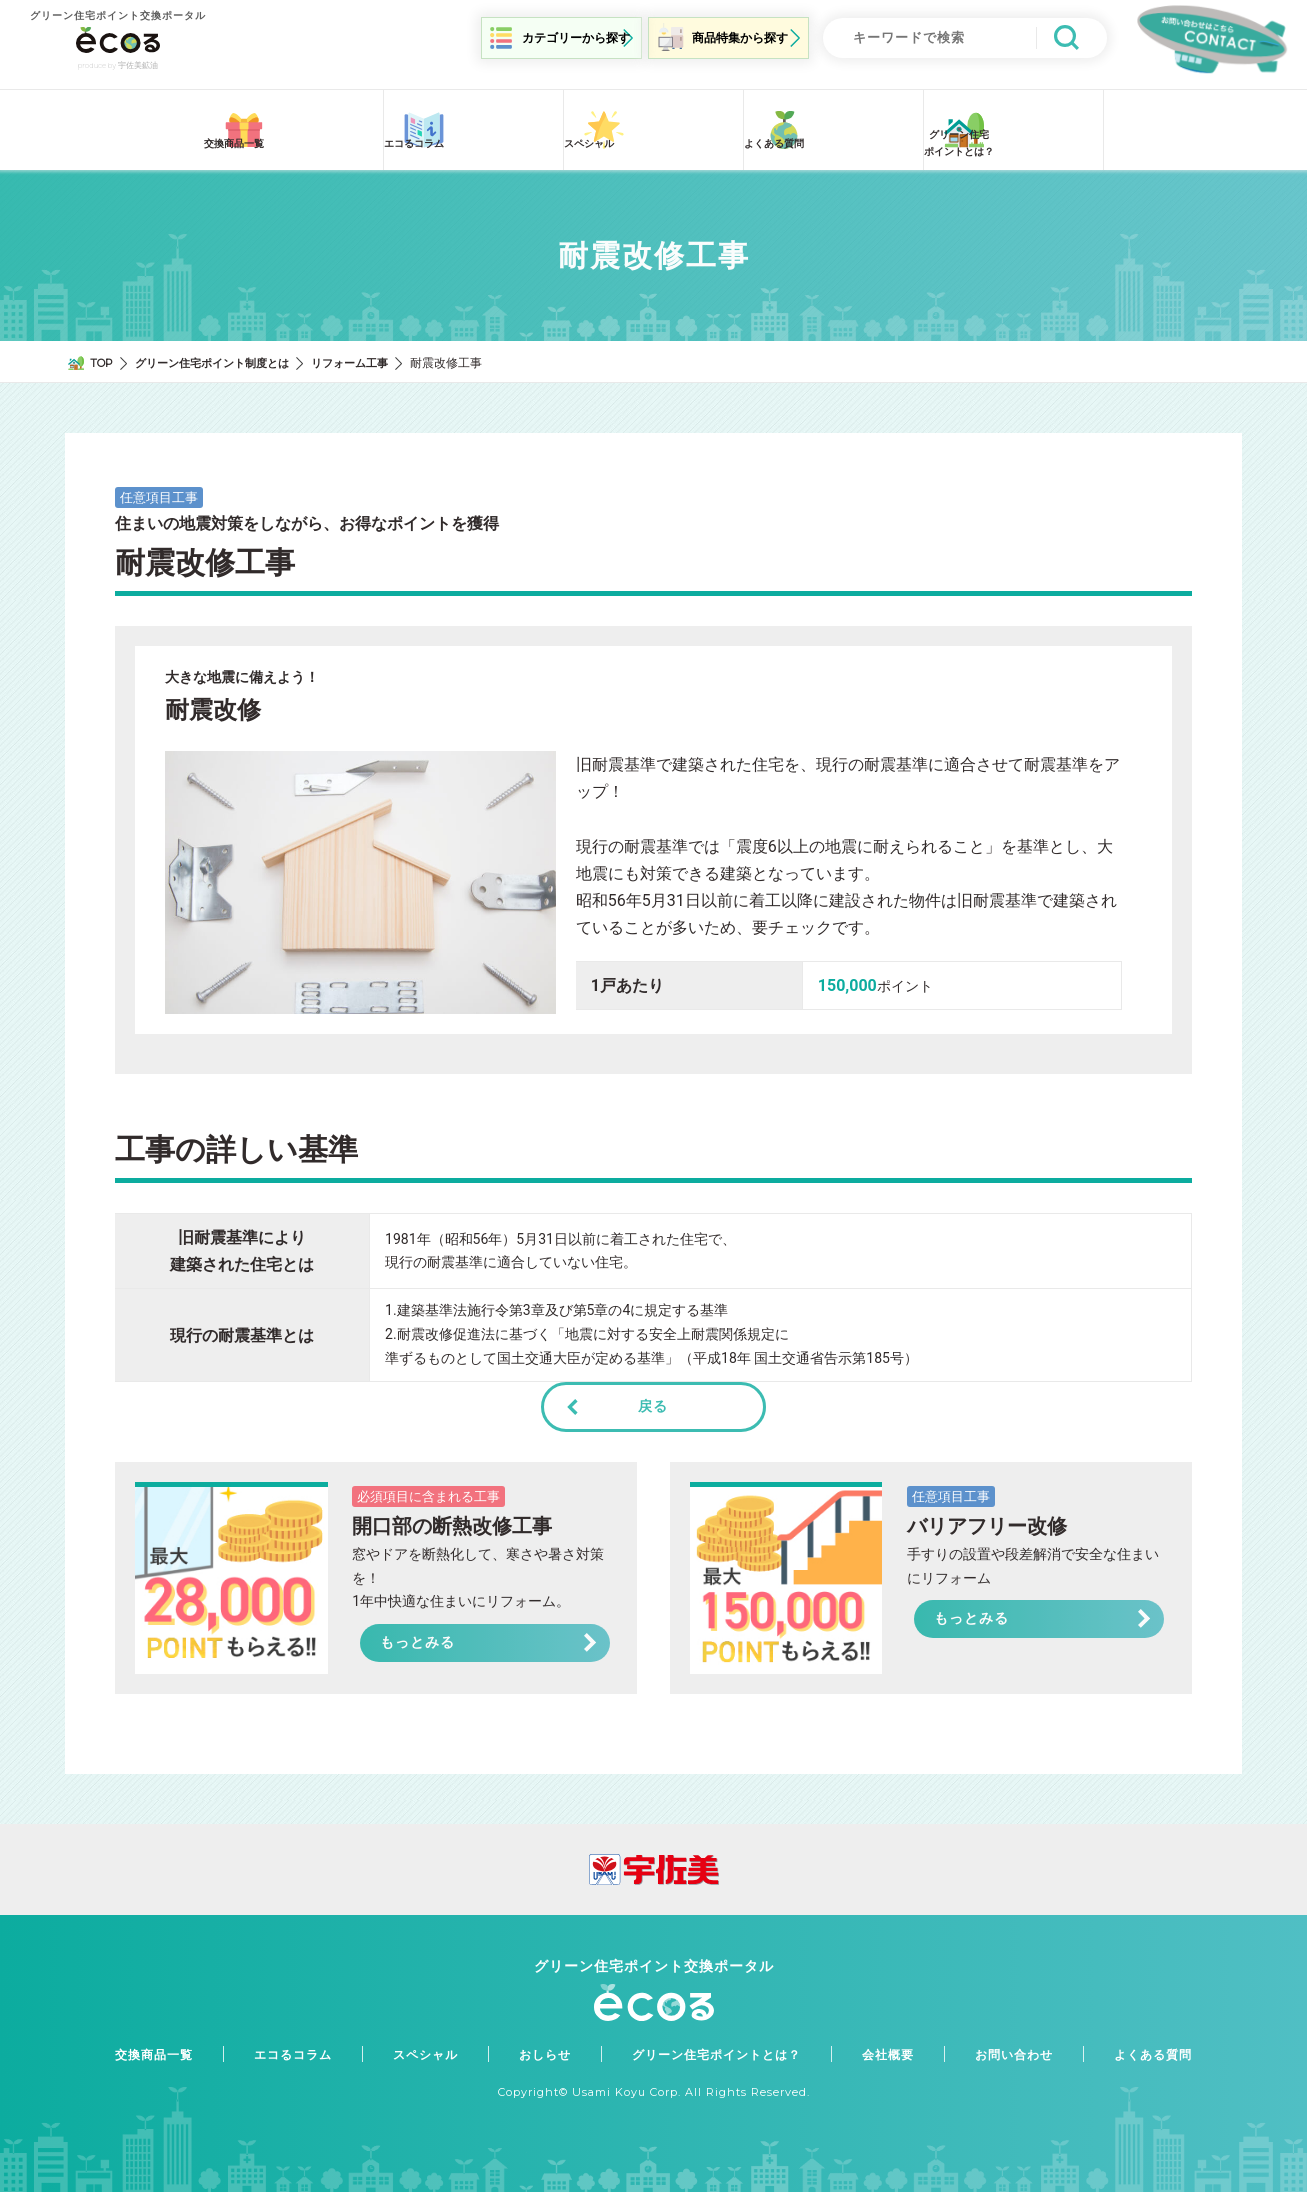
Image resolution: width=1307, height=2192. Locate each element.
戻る (653, 1395)
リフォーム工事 (371, 351)
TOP (103, 351)
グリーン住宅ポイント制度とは (223, 351)
